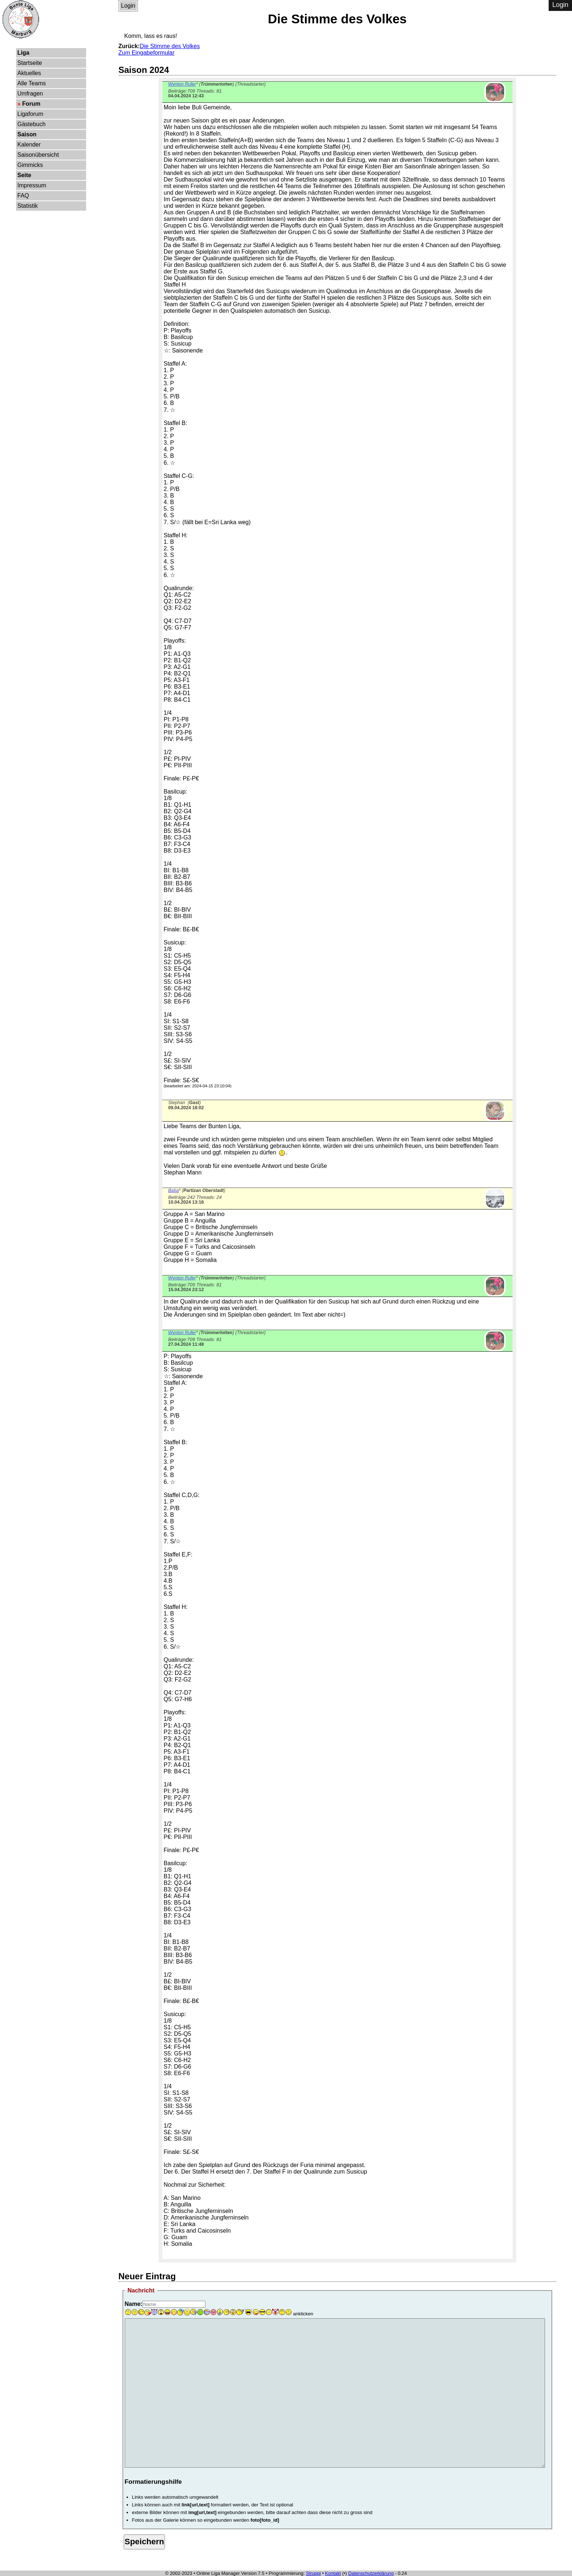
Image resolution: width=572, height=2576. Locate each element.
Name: (134, 2304)
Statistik (28, 206)
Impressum (32, 185)
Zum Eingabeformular (147, 53)
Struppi (313, 2573)
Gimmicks (30, 165)
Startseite (30, 63)
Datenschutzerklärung (371, 2573)
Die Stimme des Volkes (170, 46)
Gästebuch (32, 124)
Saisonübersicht (38, 155)
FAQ (23, 195)
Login (128, 6)
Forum (31, 104)
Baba (173, 1190)
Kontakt (333, 2573)
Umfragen (30, 93)
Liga (24, 53)
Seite (24, 175)
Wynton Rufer (182, 84)
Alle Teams (32, 83)
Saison (27, 134)
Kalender (29, 144)
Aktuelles (29, 73)
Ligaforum (30, 114)
